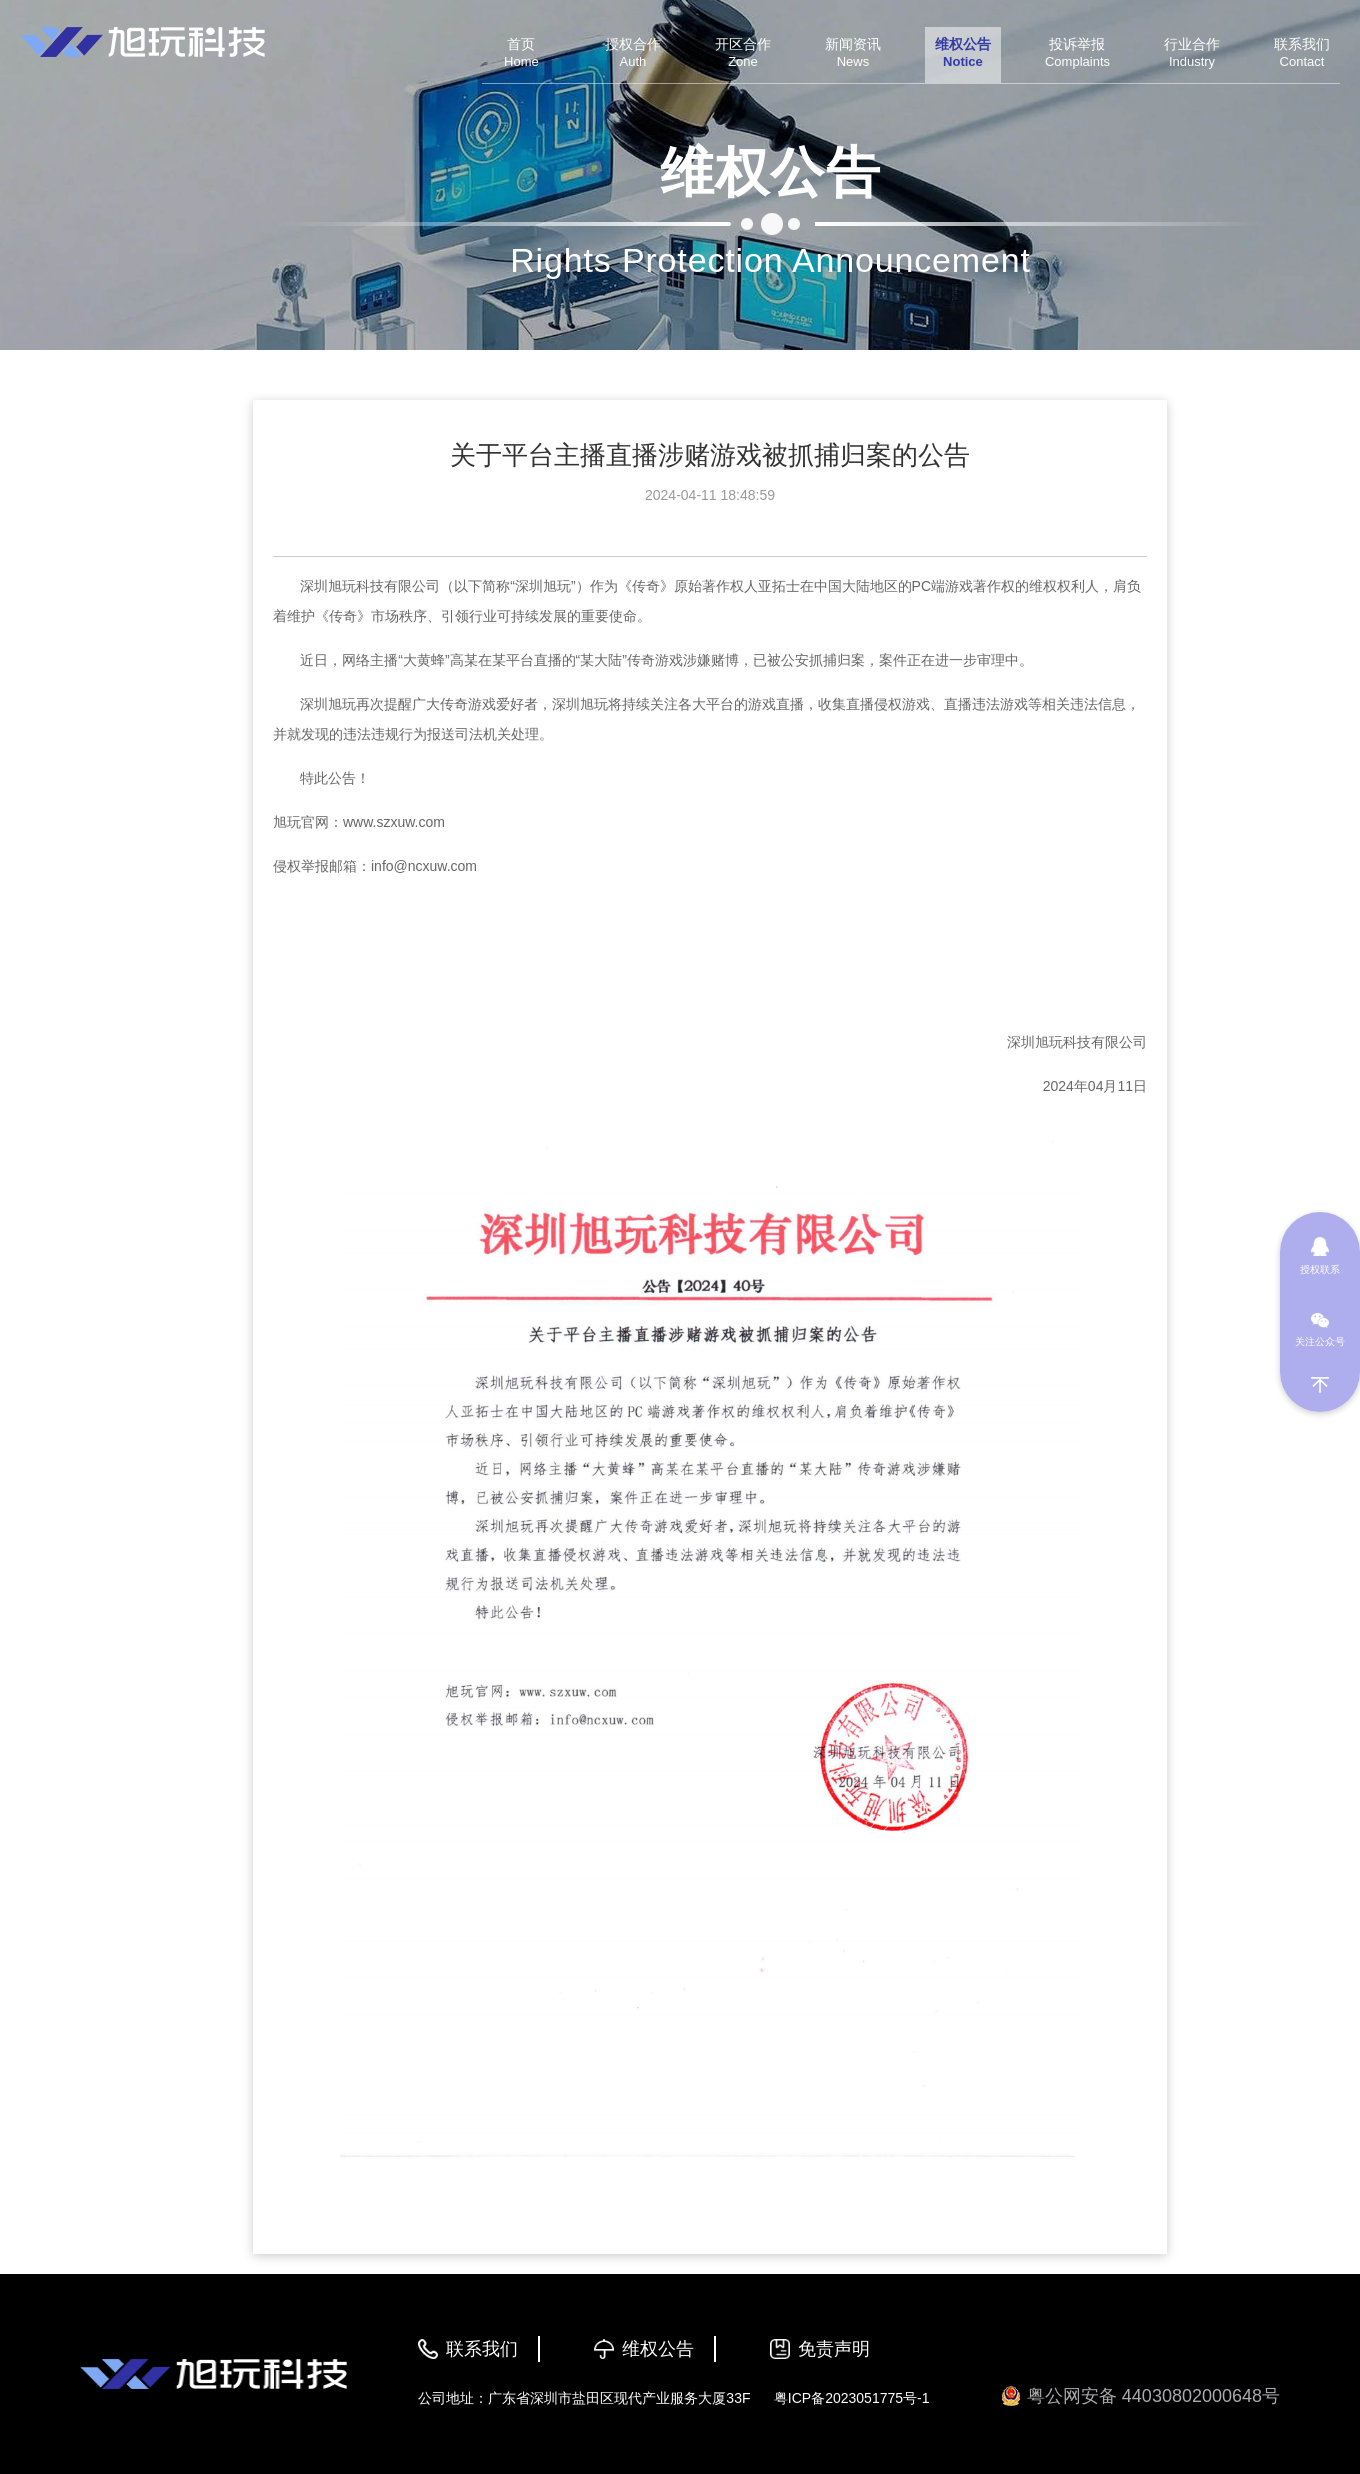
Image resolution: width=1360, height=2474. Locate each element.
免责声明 (834, 2349)
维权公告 (658, 2349)
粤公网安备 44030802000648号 (1140, 2396)
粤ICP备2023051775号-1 (852, 2398)
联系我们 (482, 2349)
